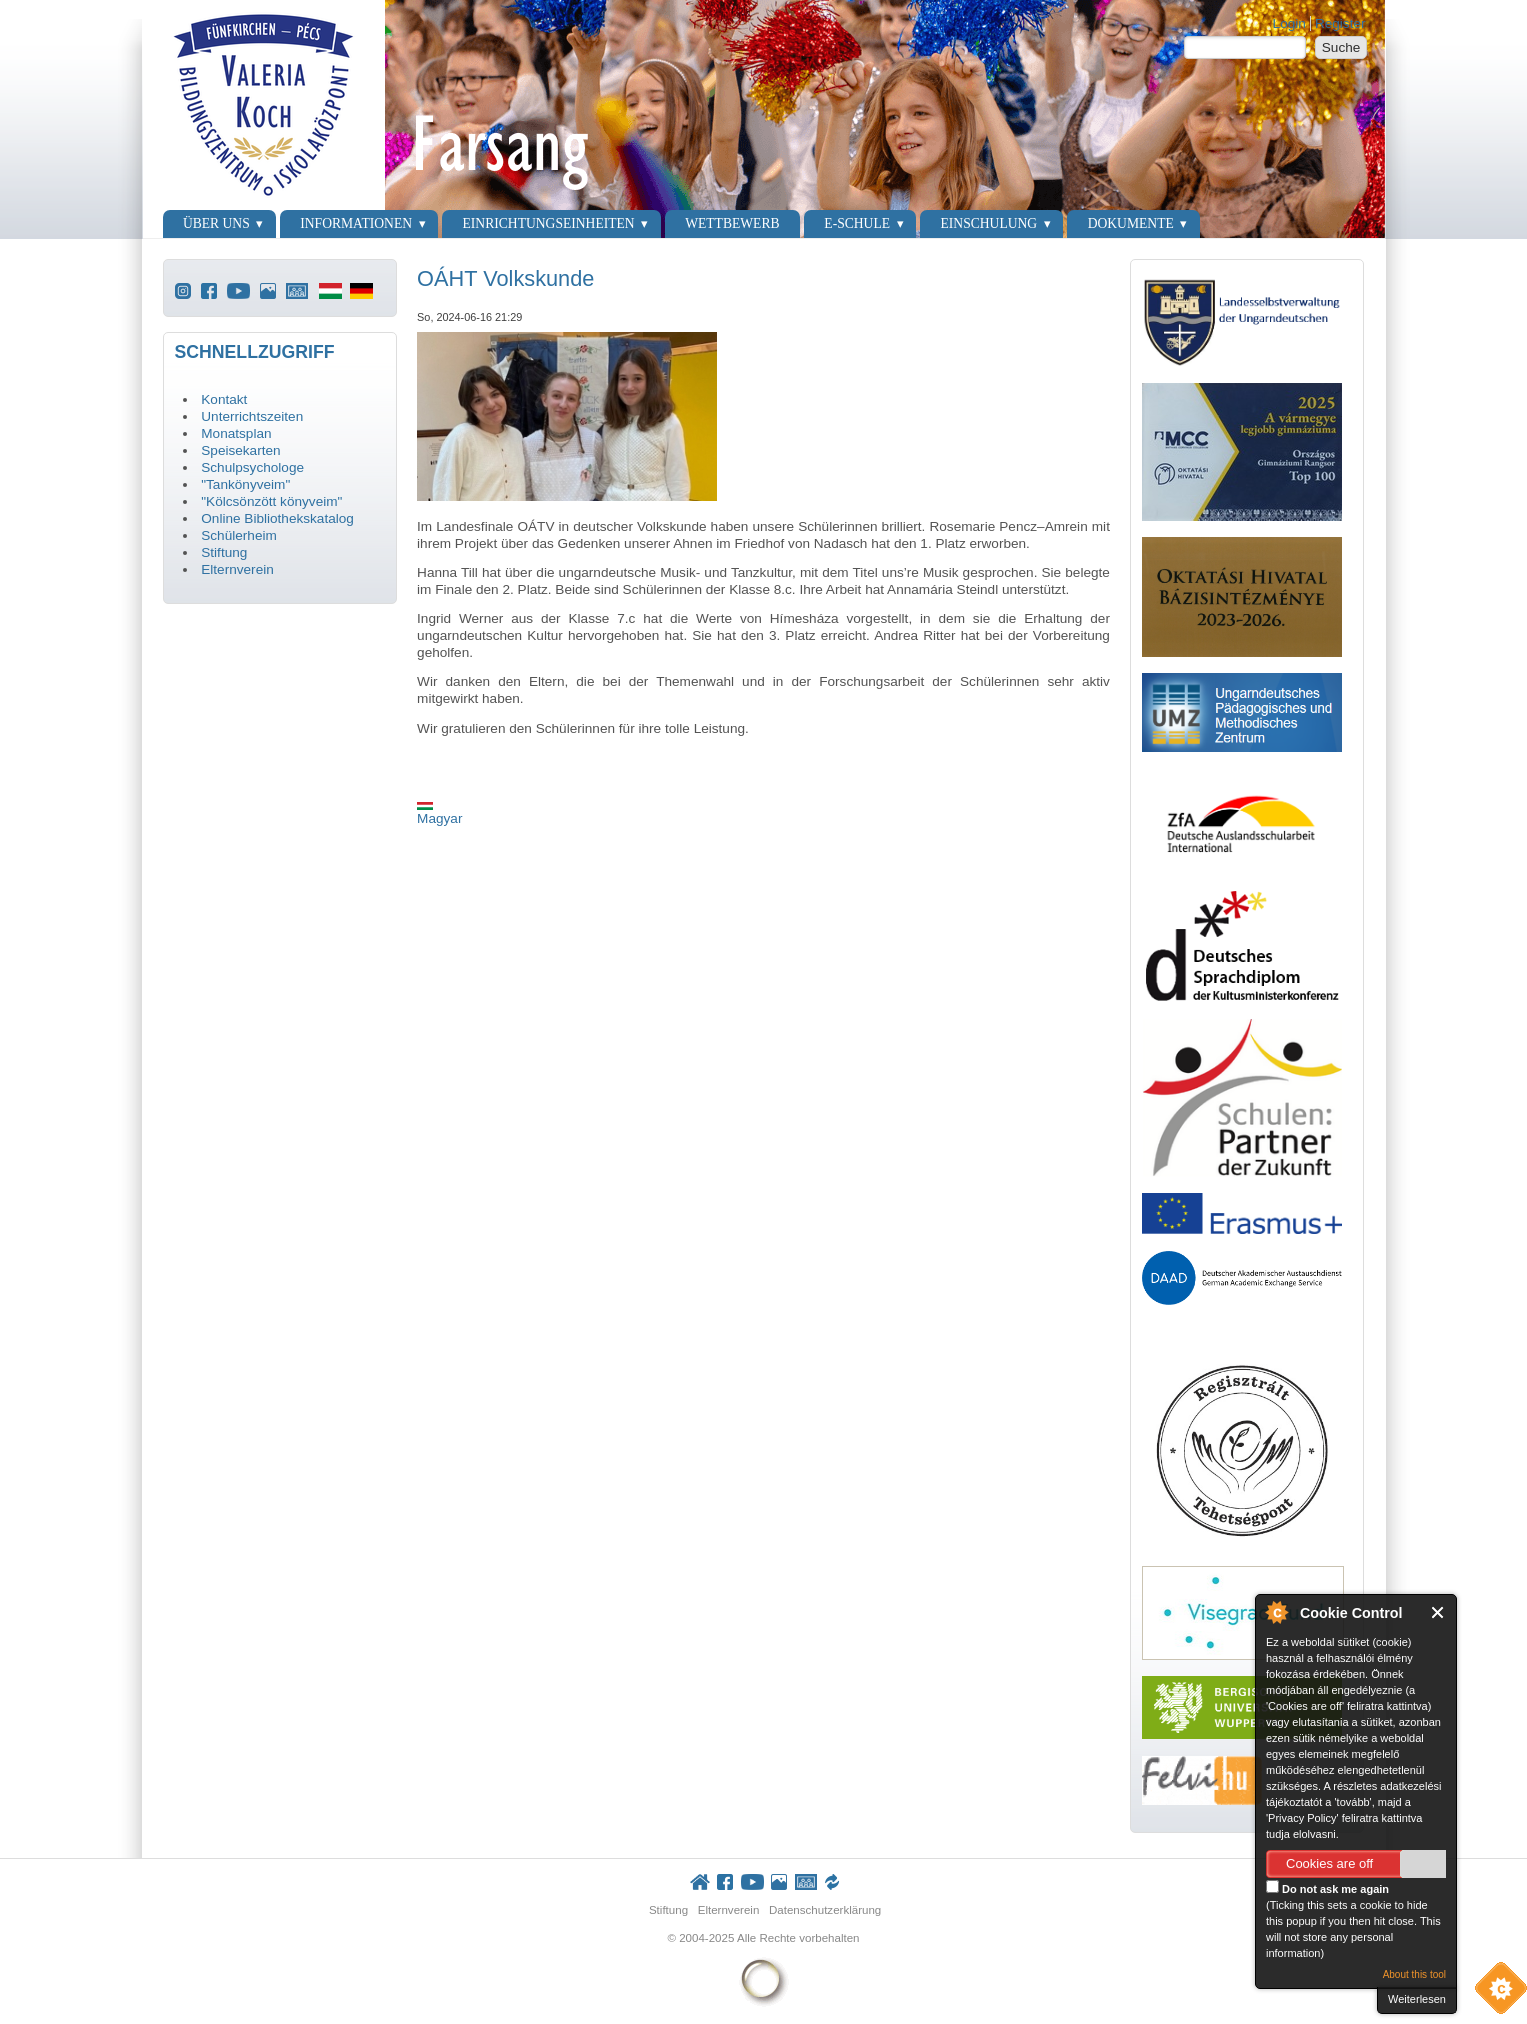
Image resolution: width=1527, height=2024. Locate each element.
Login (1289, 23)
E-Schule (857, 223)
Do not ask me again (1327, 1887)
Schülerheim (239, 535)
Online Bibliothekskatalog (277, 518)
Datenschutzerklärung (825, 1910)
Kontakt (224, 399)
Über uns (216, 223)
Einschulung (989, 223)
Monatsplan (236, 433)
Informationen (356, 223)
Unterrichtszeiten (252, 416)
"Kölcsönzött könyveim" (271, 501)
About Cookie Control (1276, 1612)
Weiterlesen (1417, 1999)
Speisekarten (240, 450)
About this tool (1414, 1974)
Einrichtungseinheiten (549, 223)
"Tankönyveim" (245, 484)
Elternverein (237, 569)
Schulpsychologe (252, 467)
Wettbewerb (732, 223)
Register (1340, 23)
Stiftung (224, 552)
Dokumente (1131, 223)
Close (1438, 1612)
